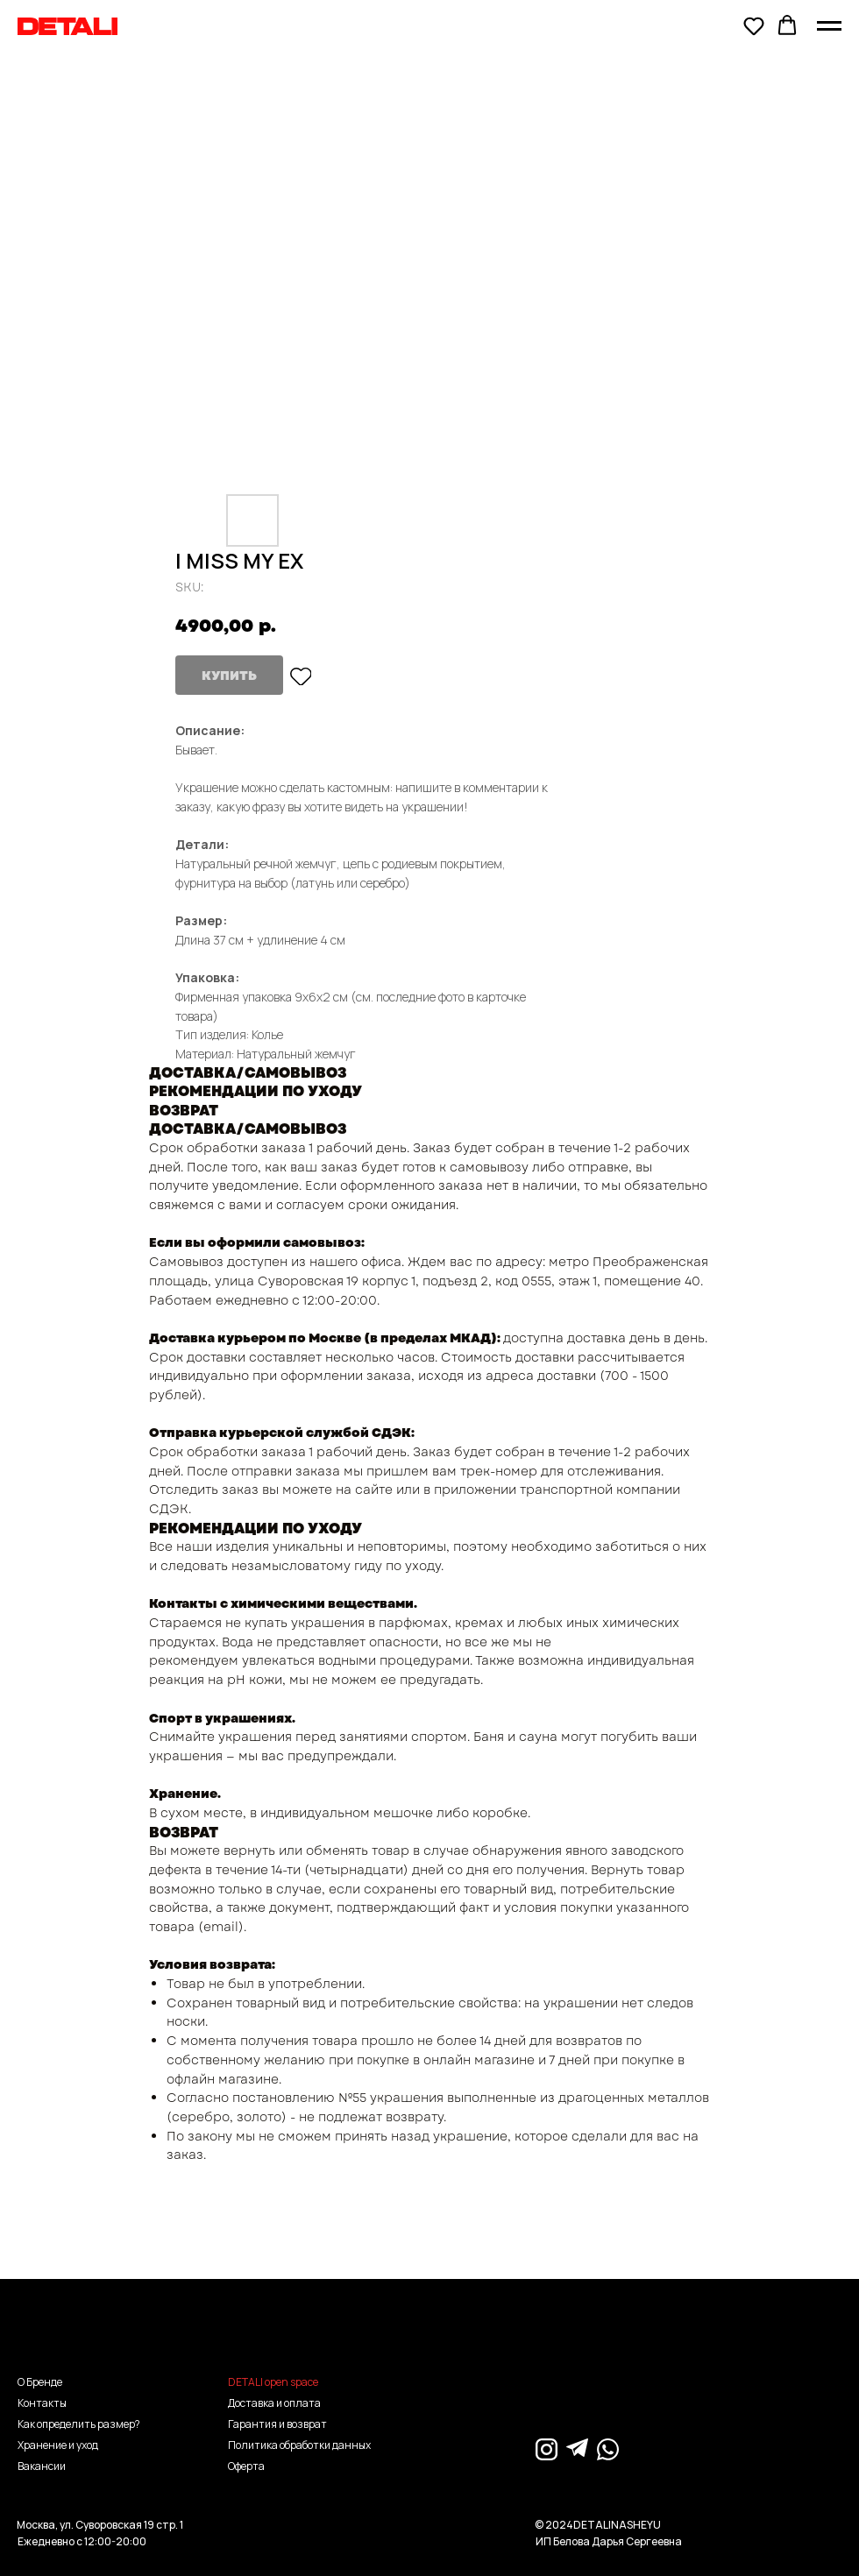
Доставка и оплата (274, 2403)
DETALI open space (273, 2381)
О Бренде (40, 2381)
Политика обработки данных (299, 2445)
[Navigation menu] (829, 26)
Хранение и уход (58, 2445)
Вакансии (42, 2466)
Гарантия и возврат (277, 2424)
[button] (753, 25)
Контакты (42, 2403)
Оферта (246, 2466)
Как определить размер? (79, 2424)
